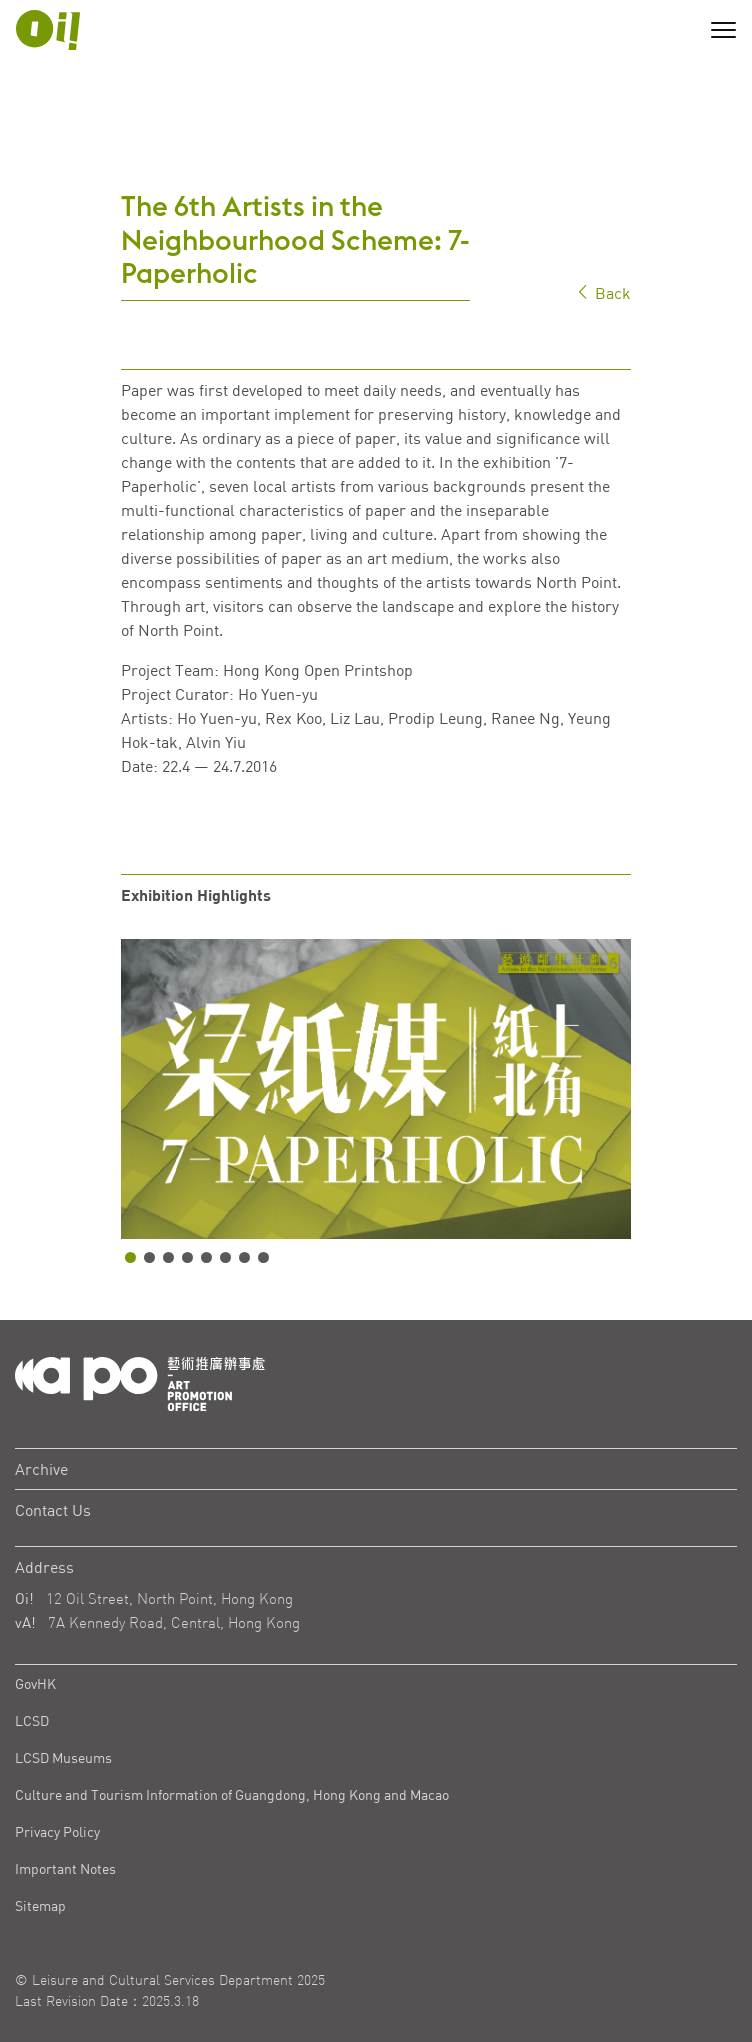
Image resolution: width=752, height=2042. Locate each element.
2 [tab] (149, 1257)
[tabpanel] (376, 1089)
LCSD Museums (63, 1757)
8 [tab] (263, 1257)
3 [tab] (168, 1257)
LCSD (32, 1720)
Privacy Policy (57, 1831)
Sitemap (40, 1905)
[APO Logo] (48, 30)
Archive (41, 1469)
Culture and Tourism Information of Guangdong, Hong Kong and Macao (232, 1794)
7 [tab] (244, 1257)
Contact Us (53, 1510)
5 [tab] (206, 1257)
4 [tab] (187, 1257)
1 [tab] (130, 1257)
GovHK (35, 1683)
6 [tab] (225, 1257)
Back (603, 292)
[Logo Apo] (140, 1382)
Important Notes (65, 1868)
